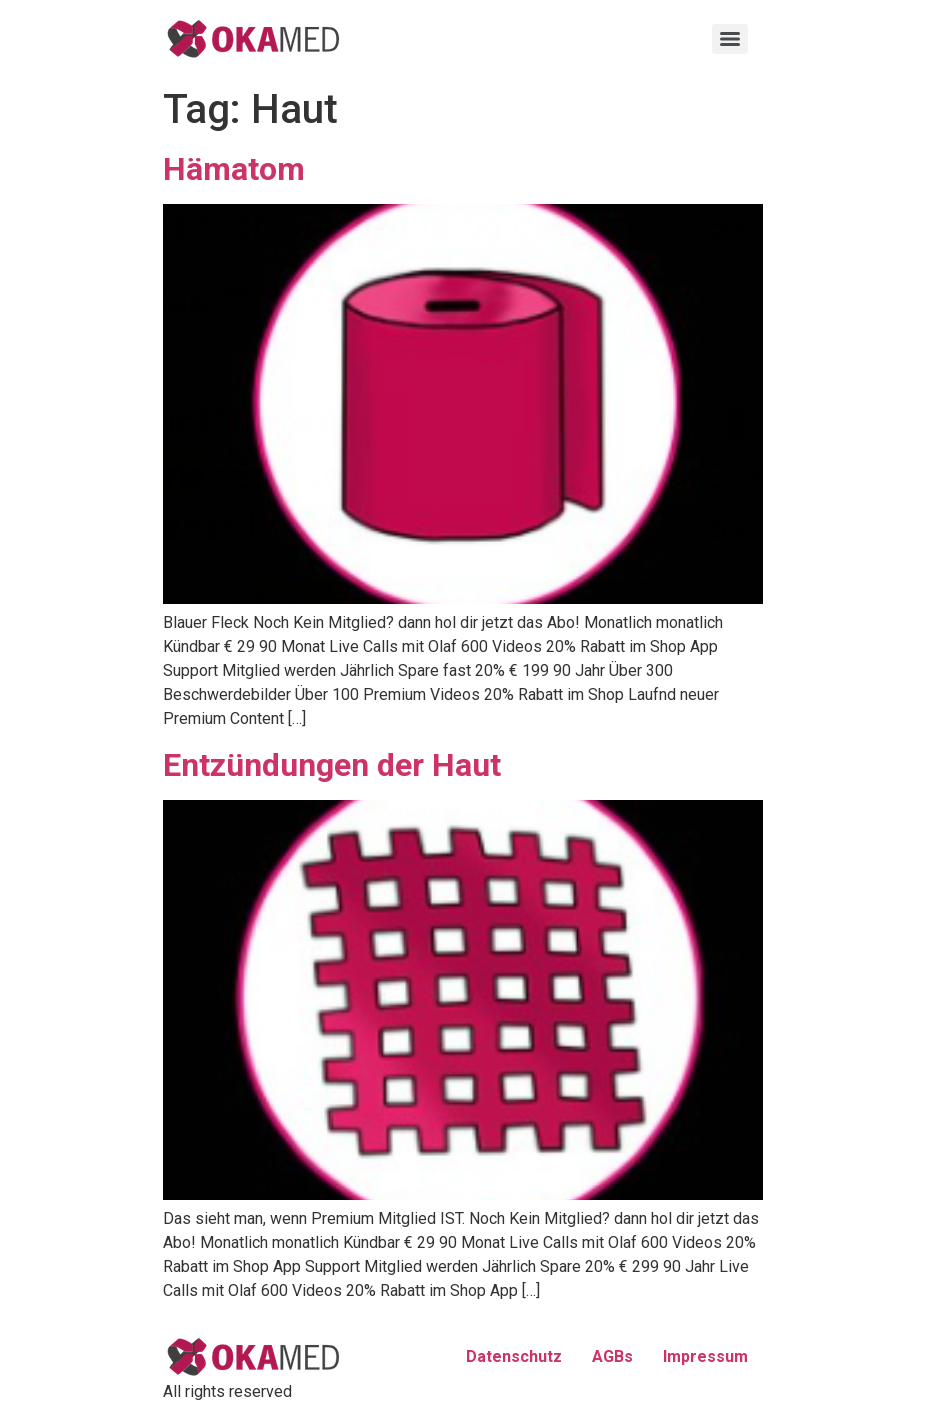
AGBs (612, 1356)
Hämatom (234, 169)
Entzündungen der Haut (332, 765)
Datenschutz (514, 1356)
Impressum (705, 1356)
